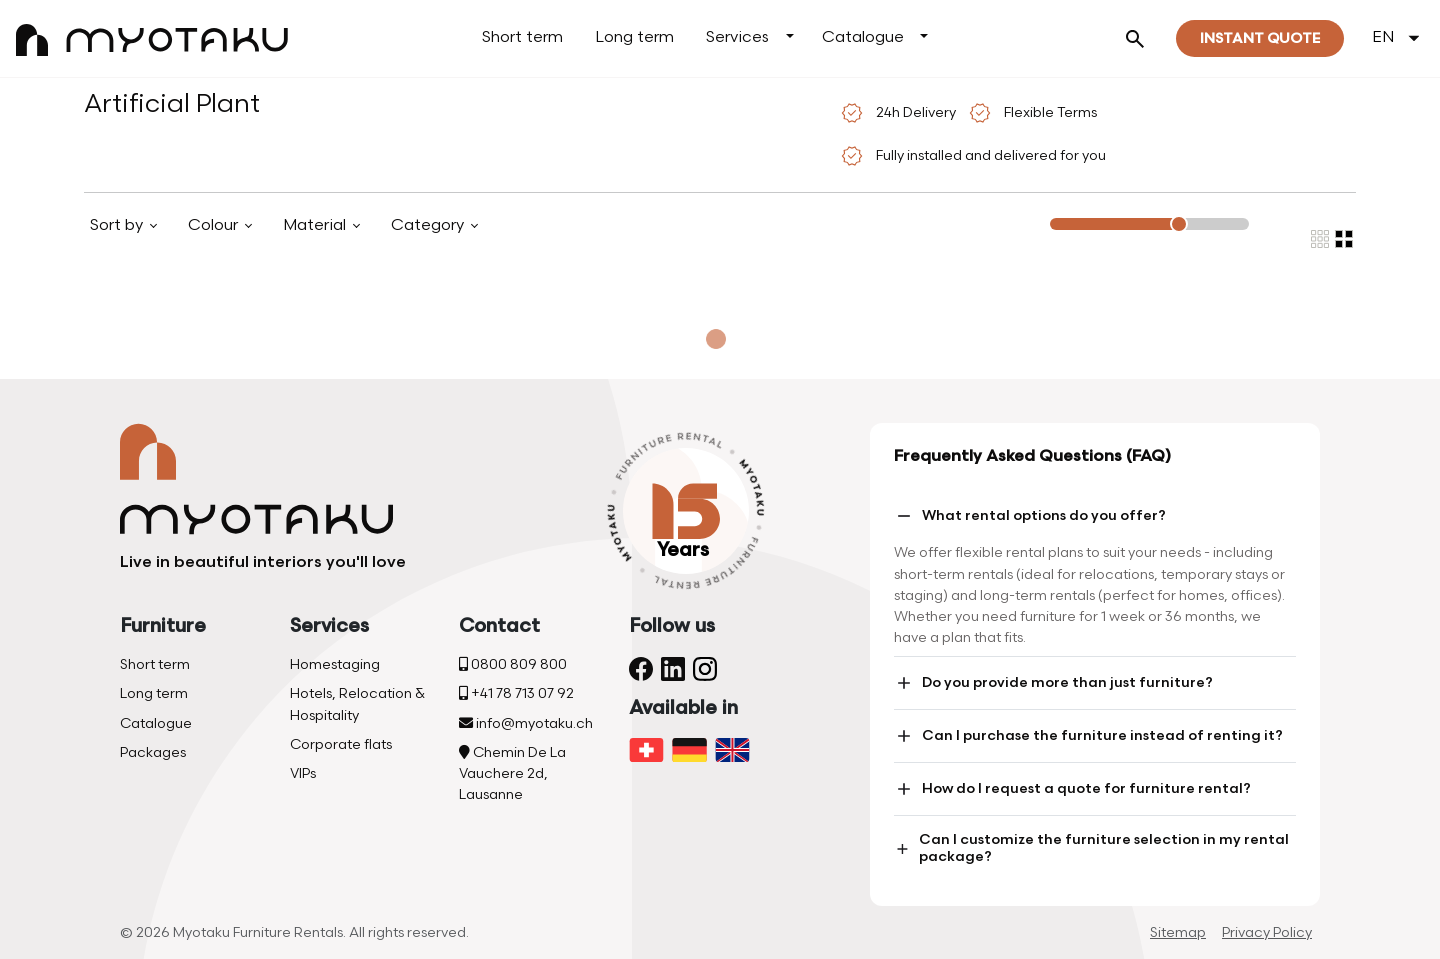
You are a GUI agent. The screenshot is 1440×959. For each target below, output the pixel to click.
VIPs (303, 773)
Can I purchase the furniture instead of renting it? (1088, 736)
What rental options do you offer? (1030, 516)
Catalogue (863, 37)
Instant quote (1260, 38)
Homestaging (335, 664)
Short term (522, 37)
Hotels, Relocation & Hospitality (357, 704)
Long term (634, 37)
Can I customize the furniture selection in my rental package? (1091, 848)
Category (429, 225)
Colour (215, 225)
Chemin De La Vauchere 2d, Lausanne (512, 773)
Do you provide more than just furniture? (1053, 683)
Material (316, 225)
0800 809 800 (513, 664)
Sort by (118, 225)
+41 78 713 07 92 (516, 693)
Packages (153, 752)
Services (737, 37)
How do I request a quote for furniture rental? (1072, 789)
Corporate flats (341, 744)
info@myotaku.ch (526, 723)
